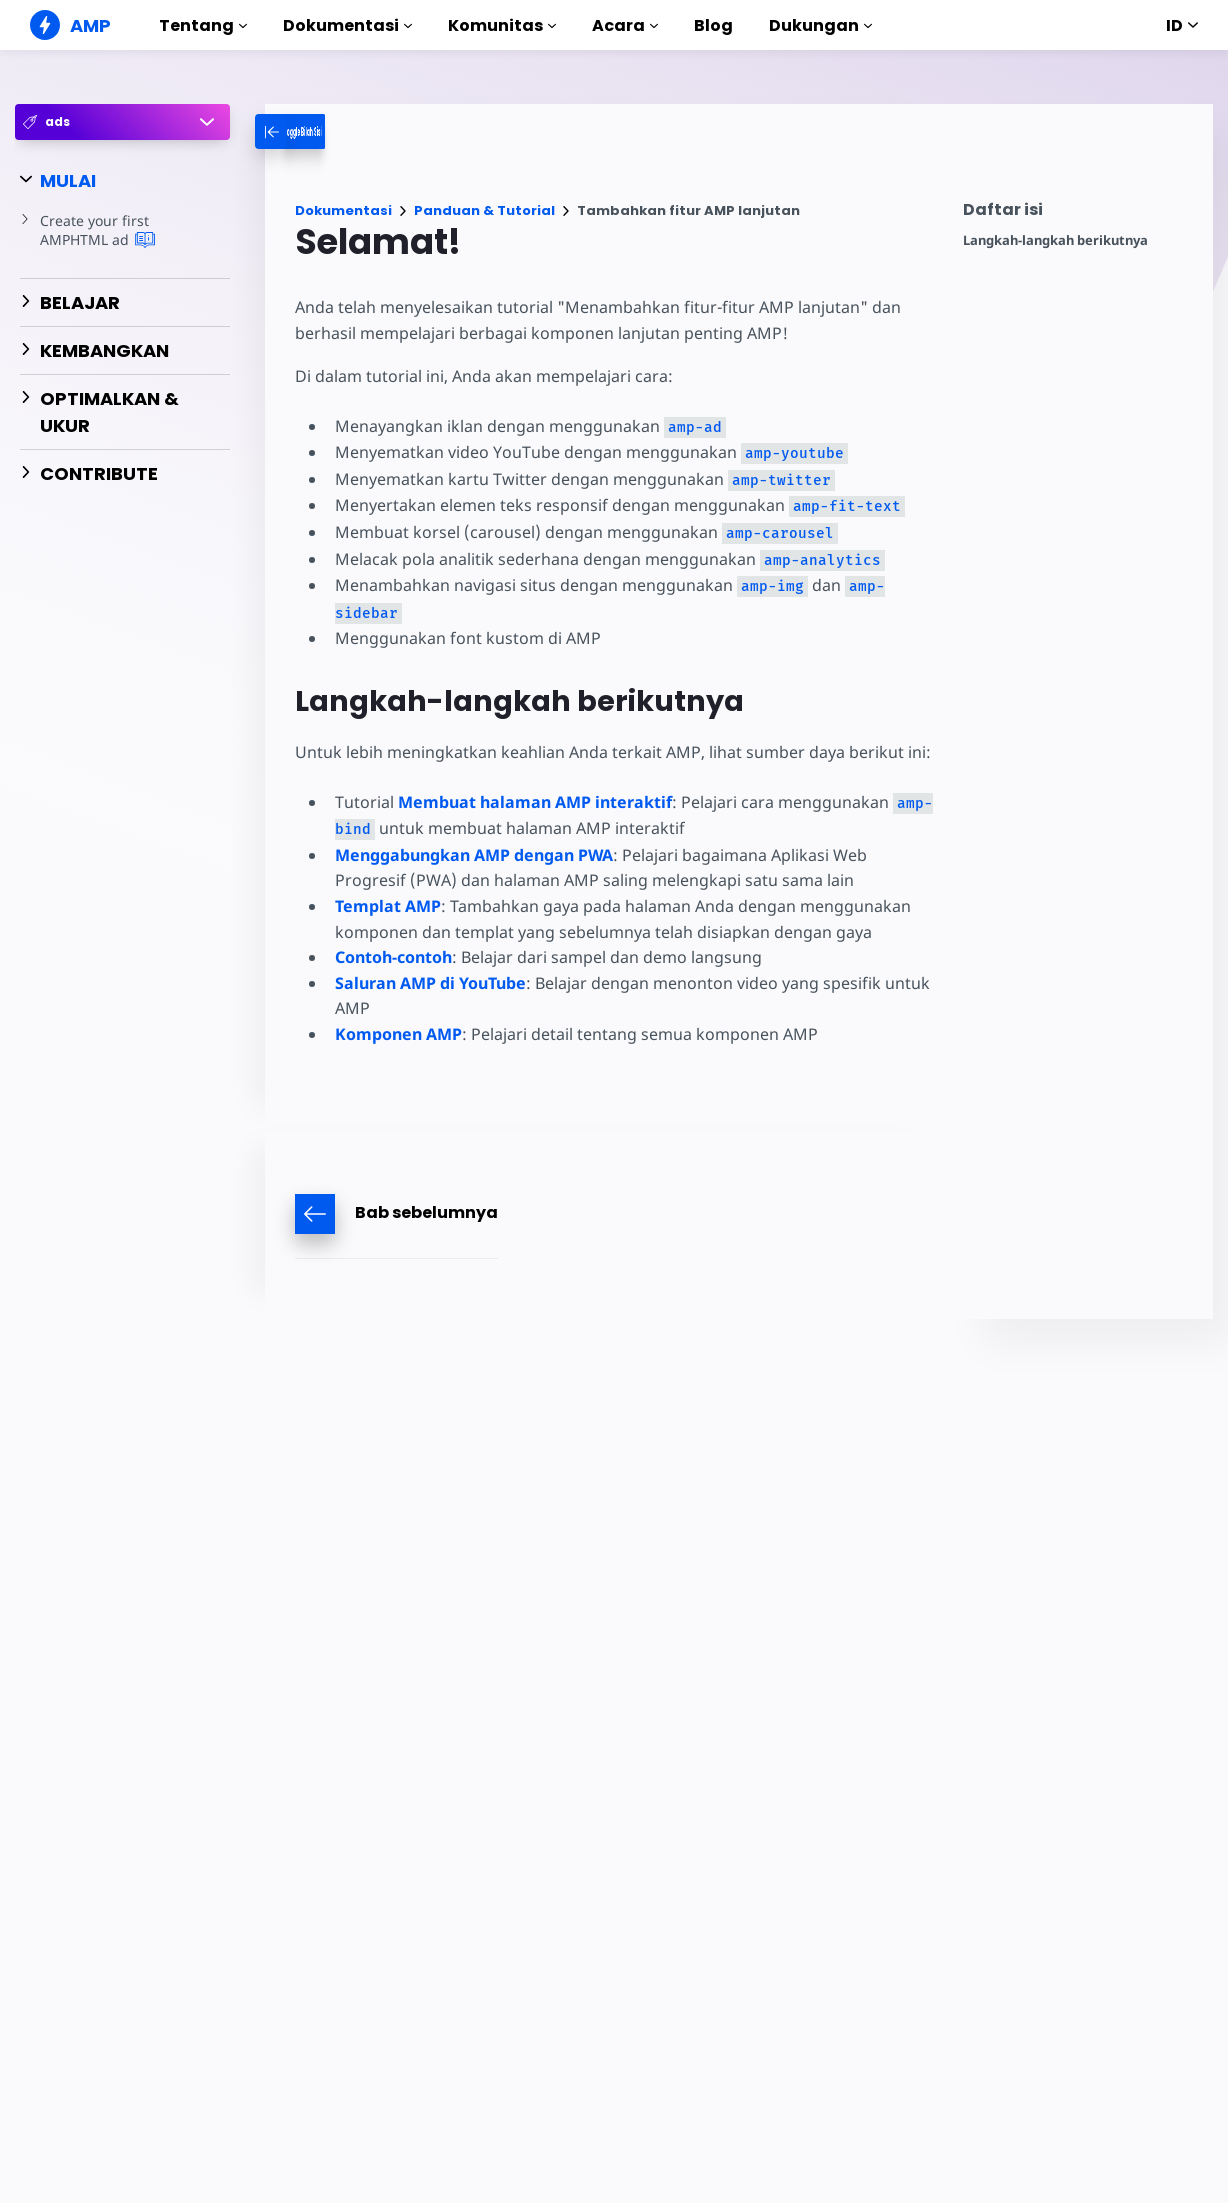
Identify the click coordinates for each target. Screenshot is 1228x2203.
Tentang (203, 25)
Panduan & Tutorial (484, 210)
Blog (713, 25)
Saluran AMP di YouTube (430, 983)
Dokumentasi (347, 25)
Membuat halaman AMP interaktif (533, 802)
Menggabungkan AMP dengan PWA (474, 855)
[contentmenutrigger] (1078, 214)
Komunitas (502, 25)
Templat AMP (388, 906)
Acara (625, 25)
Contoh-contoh (393, 957)
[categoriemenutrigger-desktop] (332, 131)
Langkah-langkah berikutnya (1055, 240)
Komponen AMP (398, 1034)
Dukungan (820, 25)
